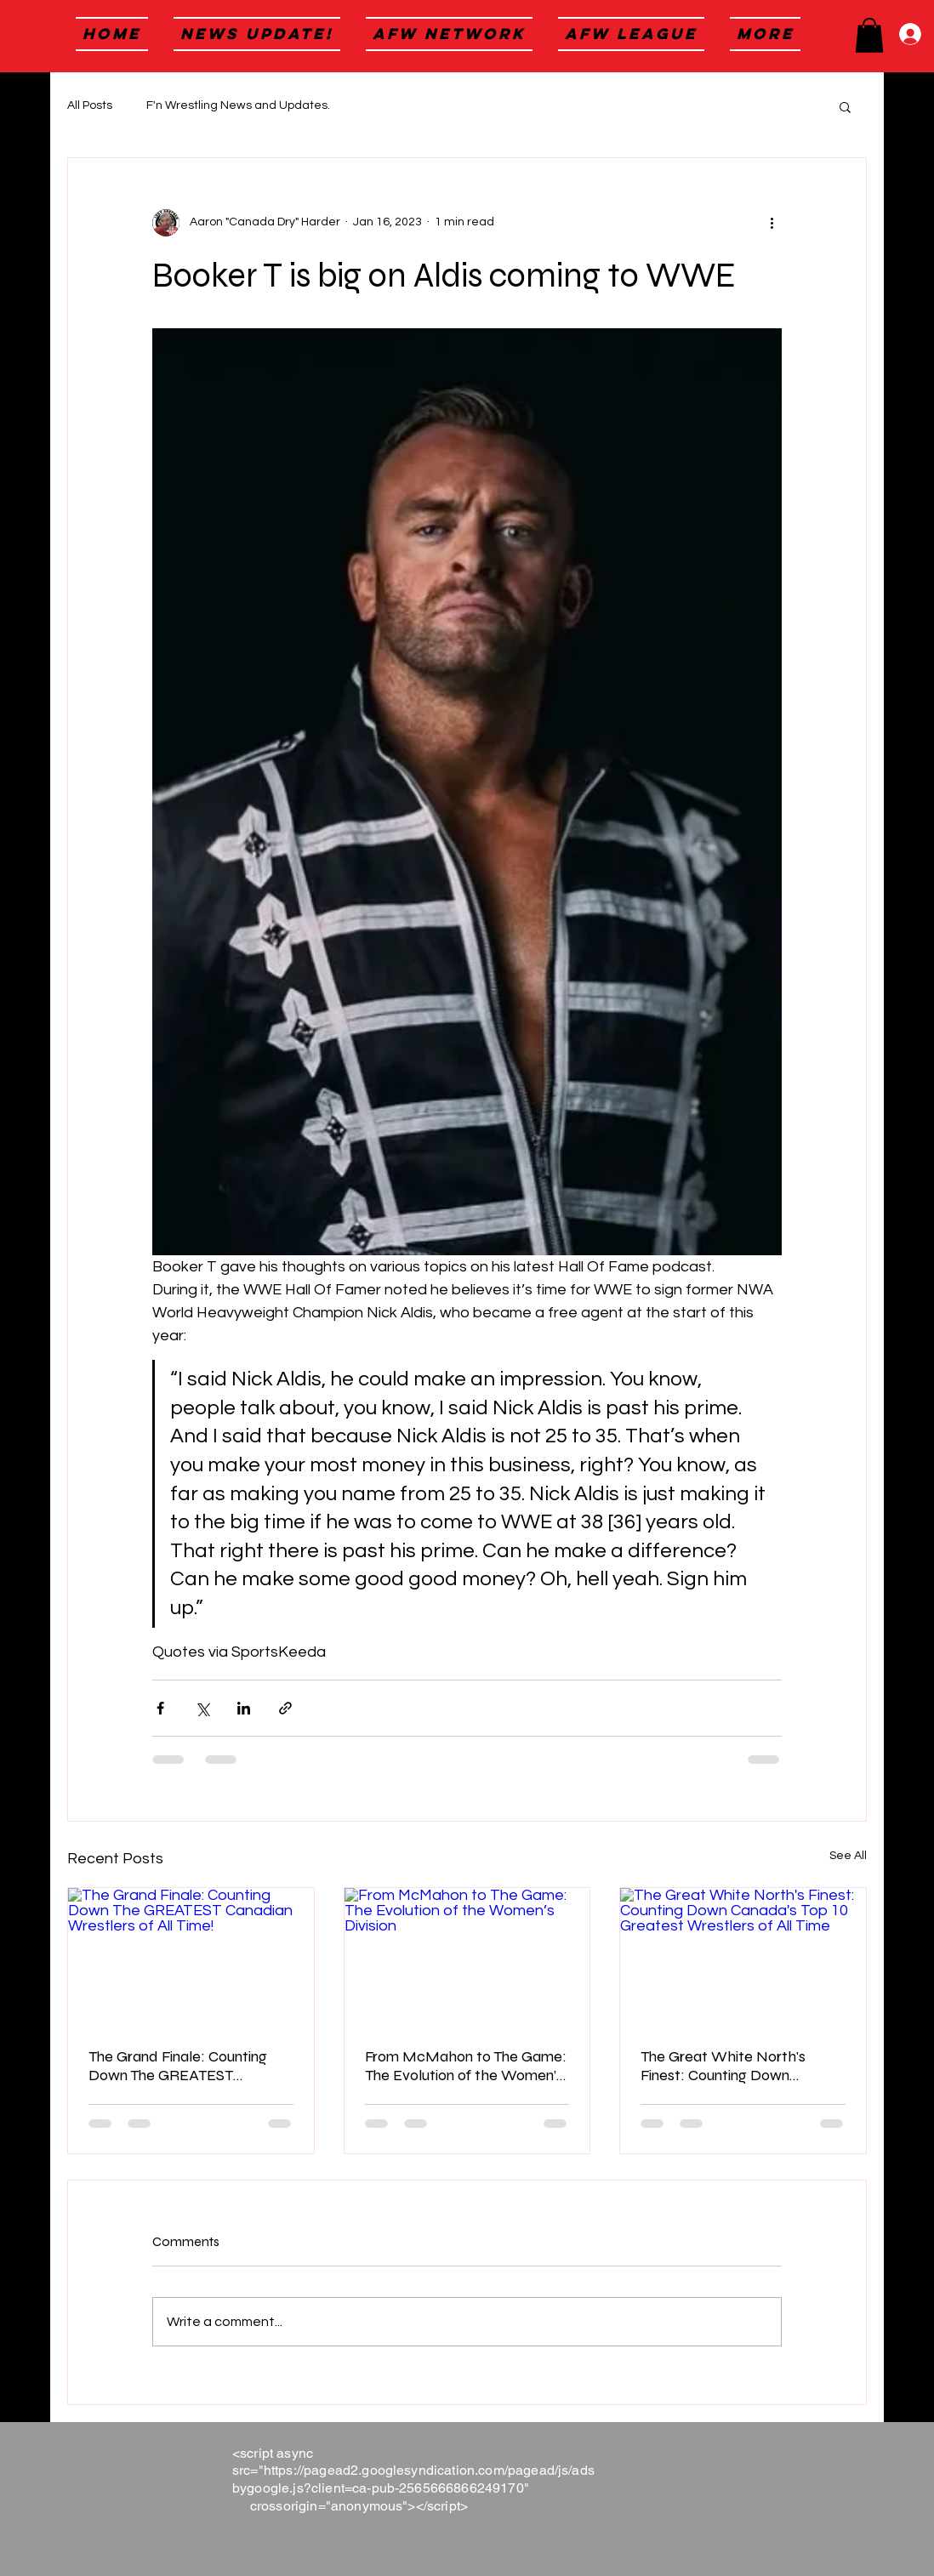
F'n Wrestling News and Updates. (238, 105)
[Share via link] (285, 1708)
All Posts (89, 105)
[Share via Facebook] (160, 1708)
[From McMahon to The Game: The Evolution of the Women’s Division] (467, 1957)
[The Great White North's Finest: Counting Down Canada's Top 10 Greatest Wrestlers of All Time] (743, 1957)
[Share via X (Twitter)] (202, 1708)
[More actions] (771, 223)
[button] (869, 35)
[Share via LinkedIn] (244, 1708)
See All (848, 1856)
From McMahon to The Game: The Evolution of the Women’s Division (466, 2065)
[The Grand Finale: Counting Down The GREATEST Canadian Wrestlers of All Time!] (191, 1957)
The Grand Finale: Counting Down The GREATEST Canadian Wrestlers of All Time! (177, 2065)
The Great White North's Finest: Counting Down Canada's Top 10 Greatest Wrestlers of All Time (725, 2065)
